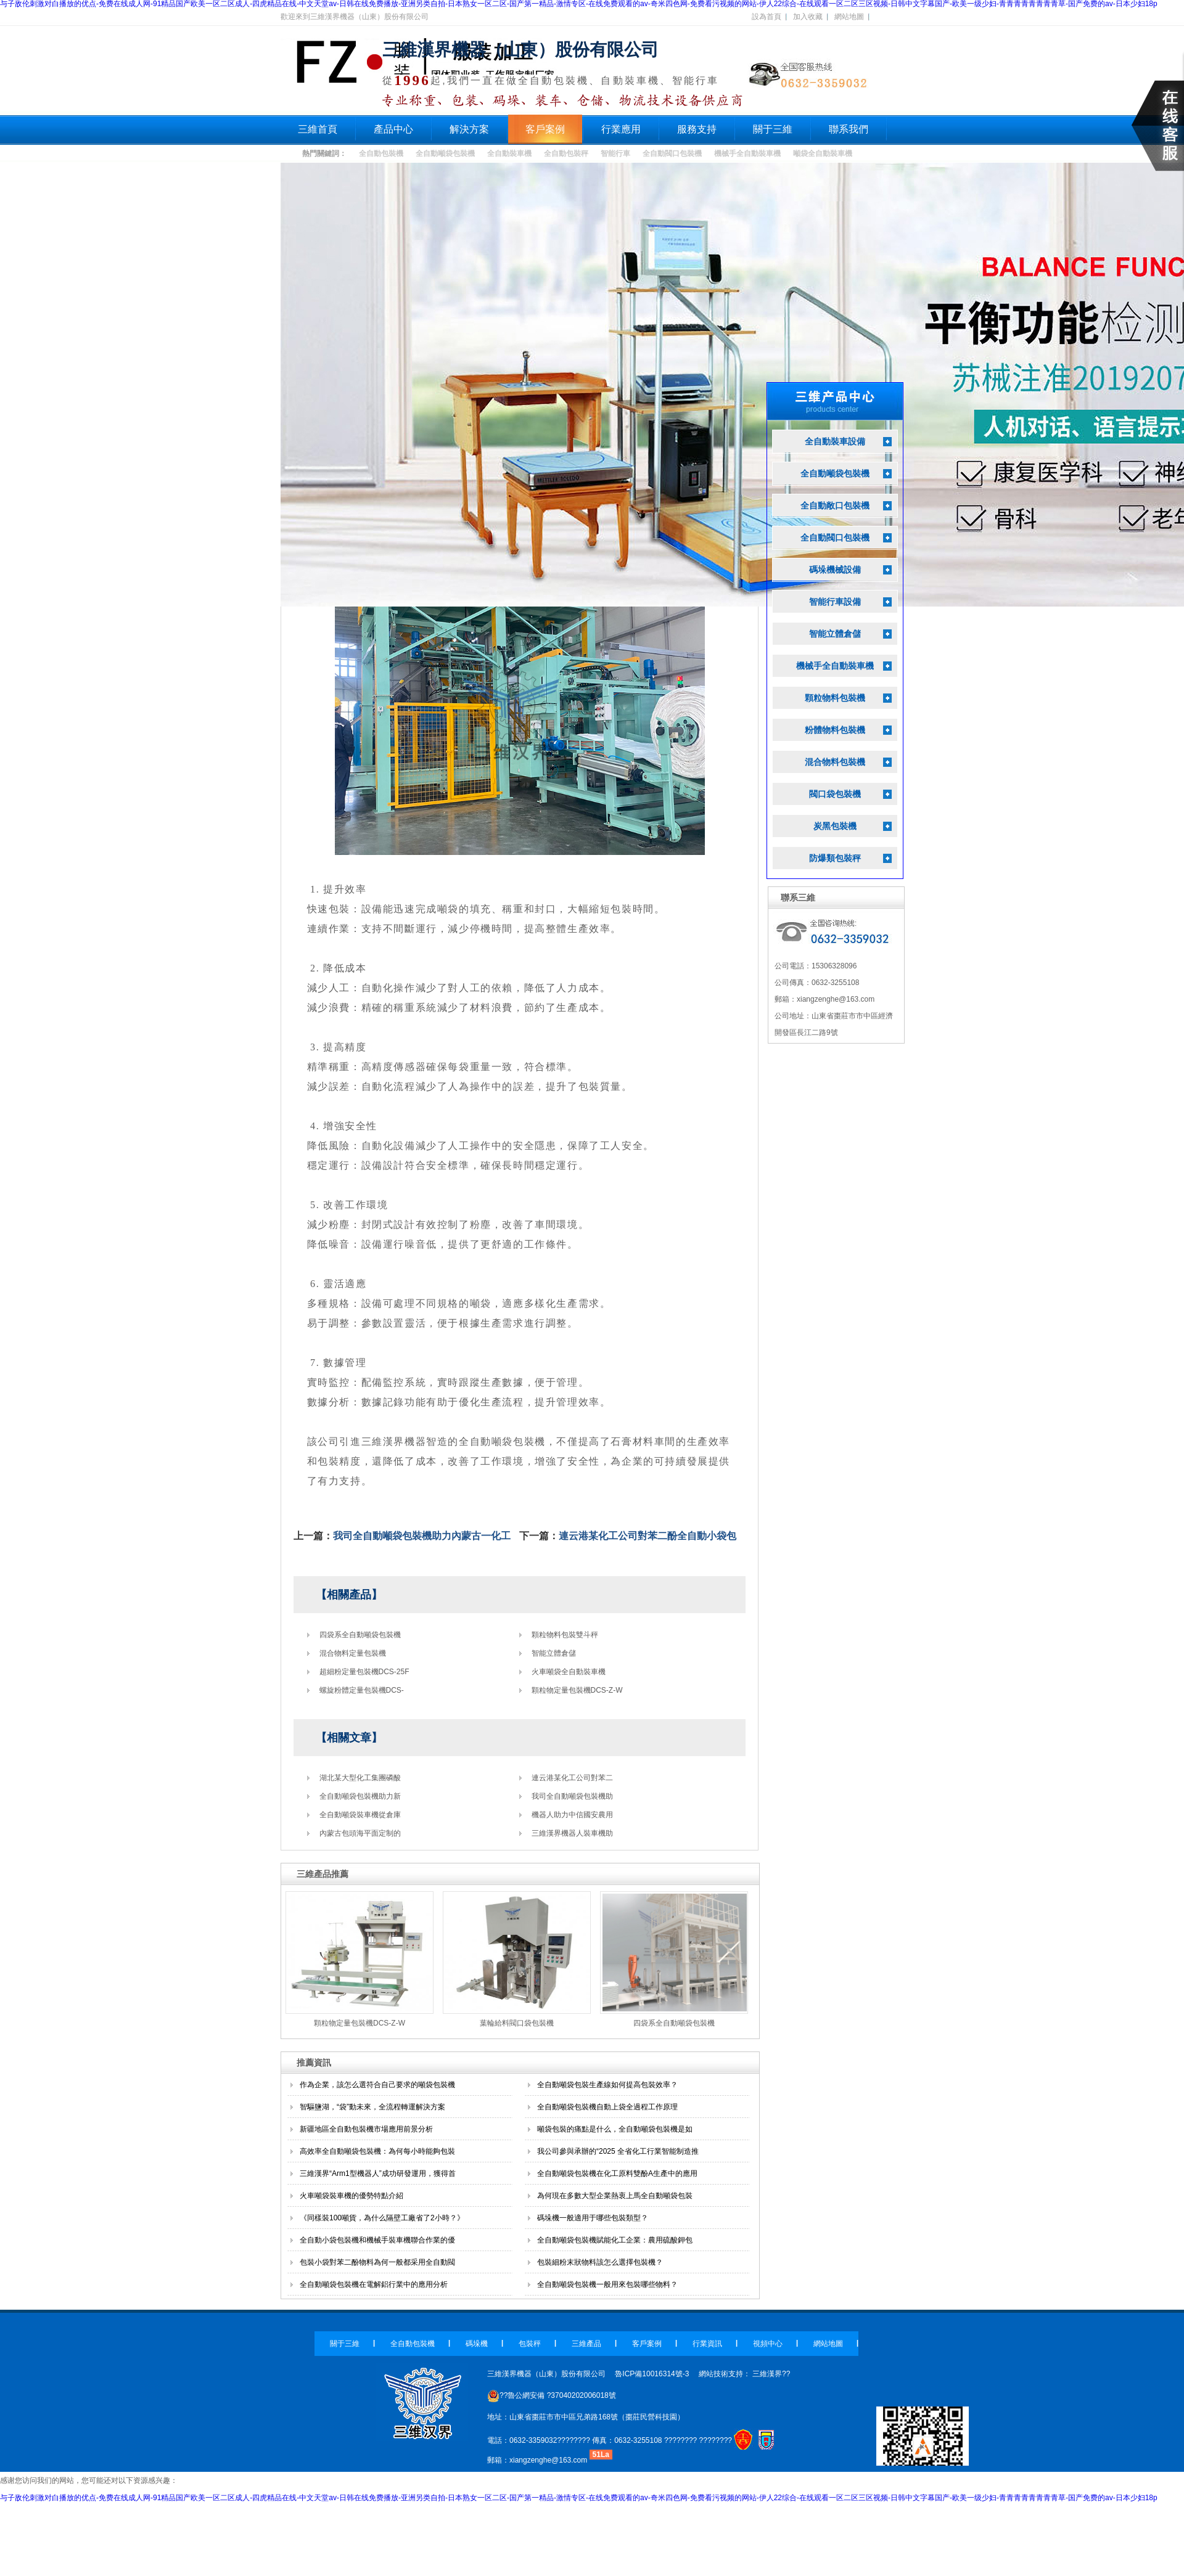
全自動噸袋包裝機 (445, 153)
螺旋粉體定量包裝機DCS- (361, 1690)
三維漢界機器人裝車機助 (572, 1833)
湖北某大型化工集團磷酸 (360, 1777)
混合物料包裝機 (835, 762)
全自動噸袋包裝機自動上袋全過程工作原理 (607, 2107)
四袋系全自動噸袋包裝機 (360, 1634)
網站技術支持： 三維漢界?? (745, 2374)
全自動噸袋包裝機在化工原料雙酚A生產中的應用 (617, 2173)
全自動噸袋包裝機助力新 (360, 1796)
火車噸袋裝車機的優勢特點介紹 (351, 2195)
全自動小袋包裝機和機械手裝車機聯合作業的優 (377, 2240)
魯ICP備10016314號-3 (652, 2374)
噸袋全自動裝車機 (822, 153)
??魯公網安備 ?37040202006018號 (551, 2395)
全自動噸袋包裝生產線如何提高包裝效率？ (607, 2084)
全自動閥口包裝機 (672, 153)
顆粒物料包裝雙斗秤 (565, 1634)
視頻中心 (768, 2343)
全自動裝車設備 (835, 441)
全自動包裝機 (381, 153)
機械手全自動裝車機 (747, 153)
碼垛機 (477, 2343)
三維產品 (586, 2343)
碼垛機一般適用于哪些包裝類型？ (592, 2218)
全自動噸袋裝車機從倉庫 (360, 1814)
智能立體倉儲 (554, 1653)
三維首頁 (317, 129)
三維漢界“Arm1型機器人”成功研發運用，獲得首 (378, 2173)
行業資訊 (707, 2343)
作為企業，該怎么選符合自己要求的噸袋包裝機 (377, 2084)
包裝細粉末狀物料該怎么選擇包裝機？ (600, 2262)
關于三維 (772, 129)
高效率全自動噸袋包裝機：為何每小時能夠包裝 (377, 2151)
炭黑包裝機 (835, 826)
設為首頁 (766, 16)
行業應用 (621, 129)
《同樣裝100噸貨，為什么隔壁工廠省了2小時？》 (382, 2218)
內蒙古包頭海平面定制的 (360, 1833)
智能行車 (615, 153)
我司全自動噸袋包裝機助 (572, 1796)
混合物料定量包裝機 (352, 1653)
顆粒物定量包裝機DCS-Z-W (577, 1690)
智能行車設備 (835, 602)
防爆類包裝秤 (835, 858)
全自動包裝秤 (566, 153)
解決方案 (469, 129)
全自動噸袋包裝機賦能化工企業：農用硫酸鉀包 (615, 2240)
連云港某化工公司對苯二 (572, 1777)
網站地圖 (849, 16)
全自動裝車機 (509, 153)
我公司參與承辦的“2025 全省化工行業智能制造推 (618, 2151)
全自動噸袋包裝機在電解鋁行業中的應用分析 (374, 2284)
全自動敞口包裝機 (835, 505)
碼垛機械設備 (835, 569)
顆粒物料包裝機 (835, 698)
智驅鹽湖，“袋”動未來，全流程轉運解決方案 (372, 2107)
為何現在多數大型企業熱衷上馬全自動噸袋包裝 (615, 2195)
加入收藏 (808, 16)
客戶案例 (545, 129)
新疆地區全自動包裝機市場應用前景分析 (366, 2129)
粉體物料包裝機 (835, 730)
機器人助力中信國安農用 (572, 1814)
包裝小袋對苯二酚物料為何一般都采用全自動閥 (377, 2262)
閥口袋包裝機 (835, 794)
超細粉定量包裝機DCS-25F (364, 1671)
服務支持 (697, 129)
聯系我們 (848, 129)
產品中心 (393, 129)
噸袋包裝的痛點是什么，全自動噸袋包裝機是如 (615, 2129)
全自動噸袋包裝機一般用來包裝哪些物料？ (607, 2284)
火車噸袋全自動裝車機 (569, 1671)
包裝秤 (530, 2343)
